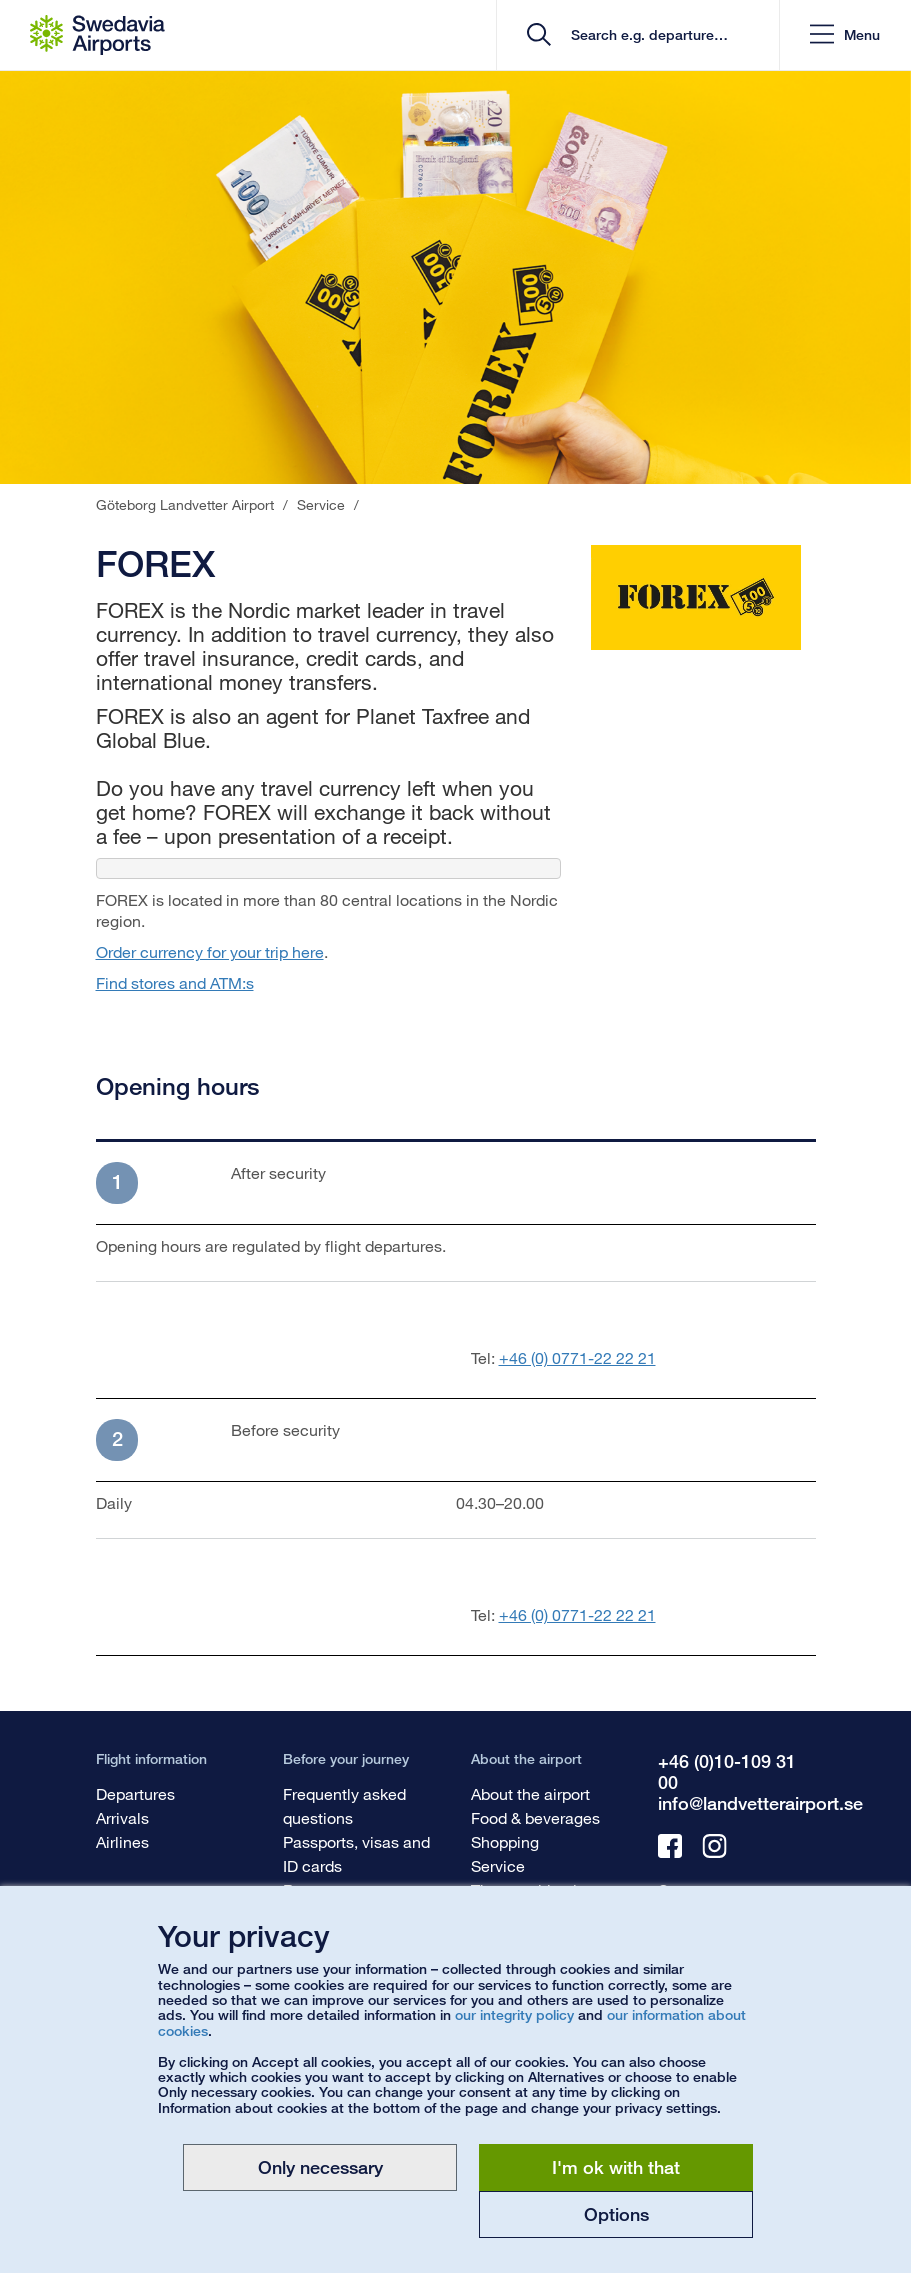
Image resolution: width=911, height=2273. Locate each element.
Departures (135, 1793)
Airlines (122, 1841)
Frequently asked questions (344, 1805)
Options (616, 2214)
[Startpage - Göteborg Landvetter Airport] (97, 35)
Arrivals (122, 1817)
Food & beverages (535, 1817)
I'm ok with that (616, 2167)
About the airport (530, 1793)
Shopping (505, 1841)
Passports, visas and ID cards (356, 1853)
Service (498, 1865)
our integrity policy (514, 2014)
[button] (845, 35)
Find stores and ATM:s (175, 982)
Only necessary (320, 2167)
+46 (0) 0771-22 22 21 (577, 1357)
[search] (644, 35)
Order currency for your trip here (210, 951)
